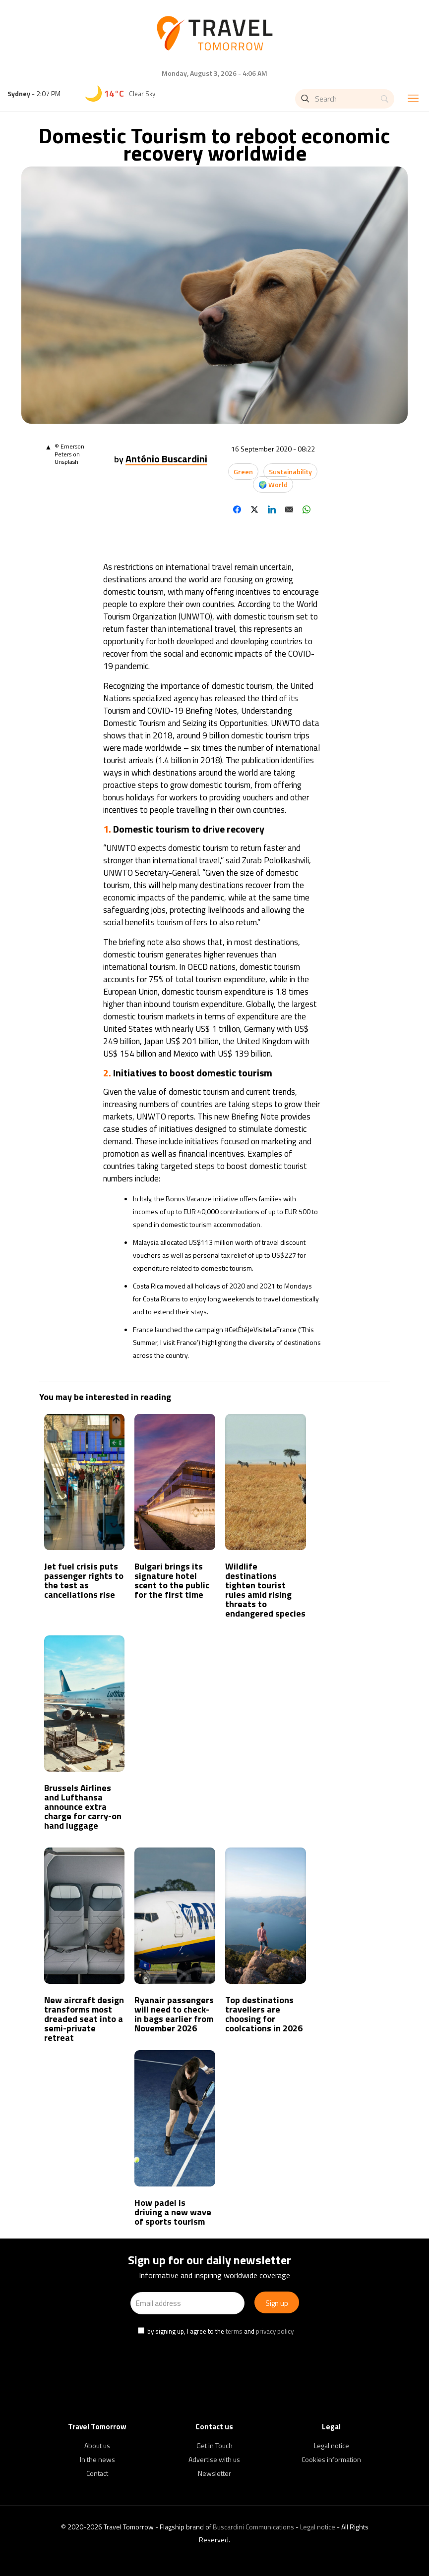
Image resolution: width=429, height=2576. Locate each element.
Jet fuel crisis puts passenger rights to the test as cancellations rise (83, 1580)
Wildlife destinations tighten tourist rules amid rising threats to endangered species (265, 1590)
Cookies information (331, 2459)
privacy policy (275, 2331)
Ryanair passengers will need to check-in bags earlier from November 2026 (174, 2014)
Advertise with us (214, 2459)
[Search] (344, 99)
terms (234, 2331)
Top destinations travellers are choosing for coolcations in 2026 (264, 2014)
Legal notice (331, 2445)
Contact (97, 2473)
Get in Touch (214, 2445)
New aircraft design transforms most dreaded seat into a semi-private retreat (84, 2018)
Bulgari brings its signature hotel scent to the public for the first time (171, 1580)
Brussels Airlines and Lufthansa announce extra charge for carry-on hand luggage (83, 1806)
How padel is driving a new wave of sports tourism (172, 2212)
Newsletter (214, 2473)
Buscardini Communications (253, 2526)
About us (97, 2445)
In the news (97, 2459)
